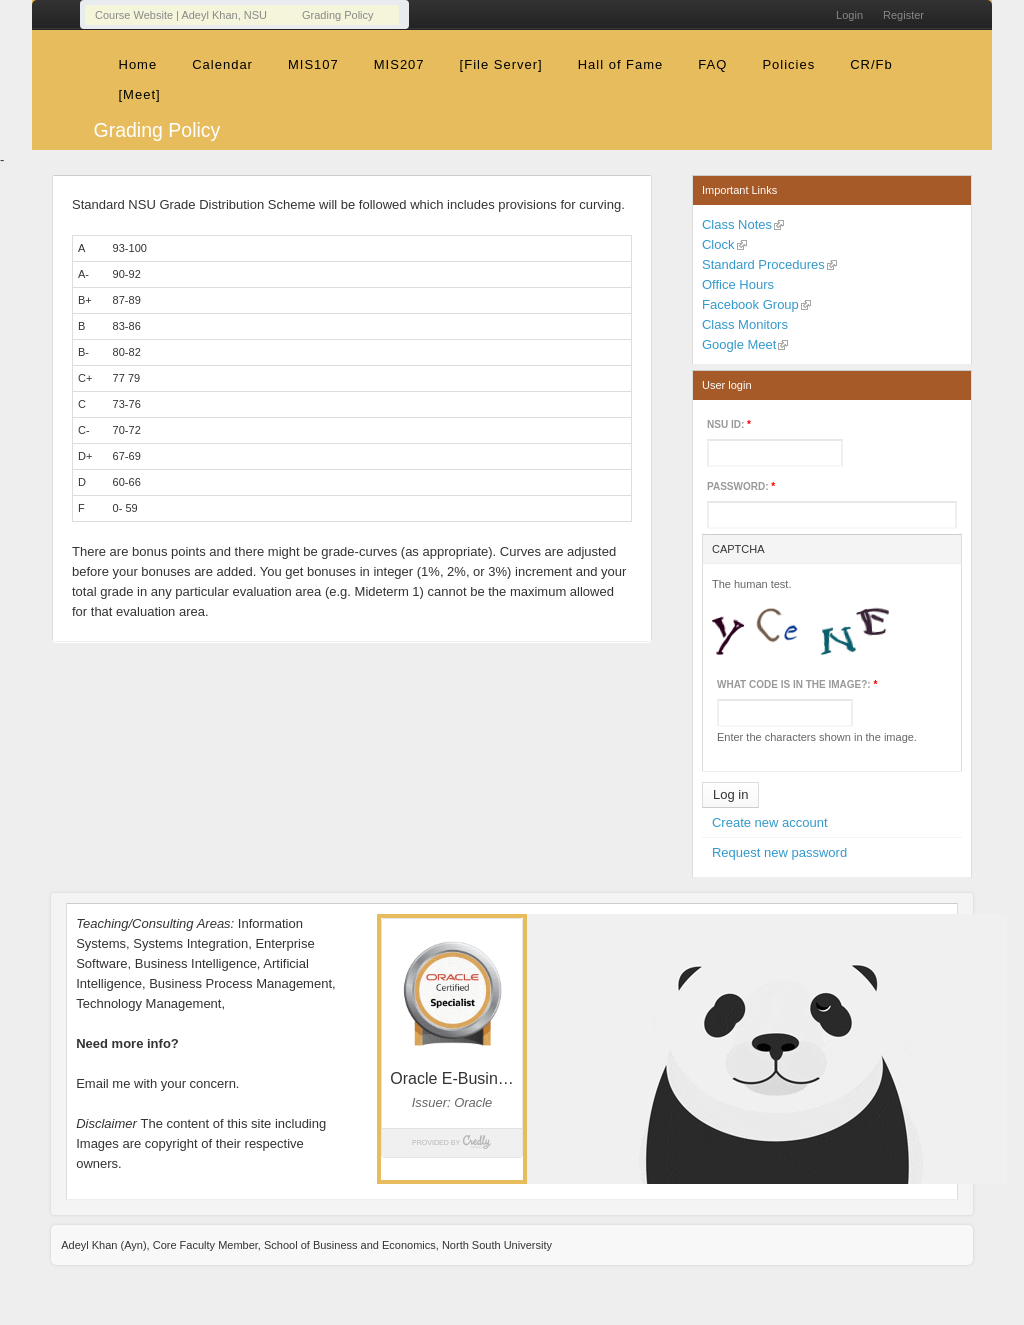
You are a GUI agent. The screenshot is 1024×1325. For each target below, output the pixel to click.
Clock (718, 244)
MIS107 (313, 64)
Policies (788, 64)
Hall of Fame (621, 64)
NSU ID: (729, 424)
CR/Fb (871, 64)
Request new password (779, 852)
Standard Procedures (763, 264)
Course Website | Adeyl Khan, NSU (181, 15)
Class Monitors (745, 324)
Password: (741, 486)
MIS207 (399, 64)
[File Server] (501, 64)
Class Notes (737, 224)
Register (903, 15)
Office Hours (738, 284)
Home (138, 64)
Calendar (222, 64)
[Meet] (140, 94)
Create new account (770, 822)
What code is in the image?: (797, 684)
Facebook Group (750, 304)
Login (849, 15)
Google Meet (739, 344)
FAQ (712, 64)
